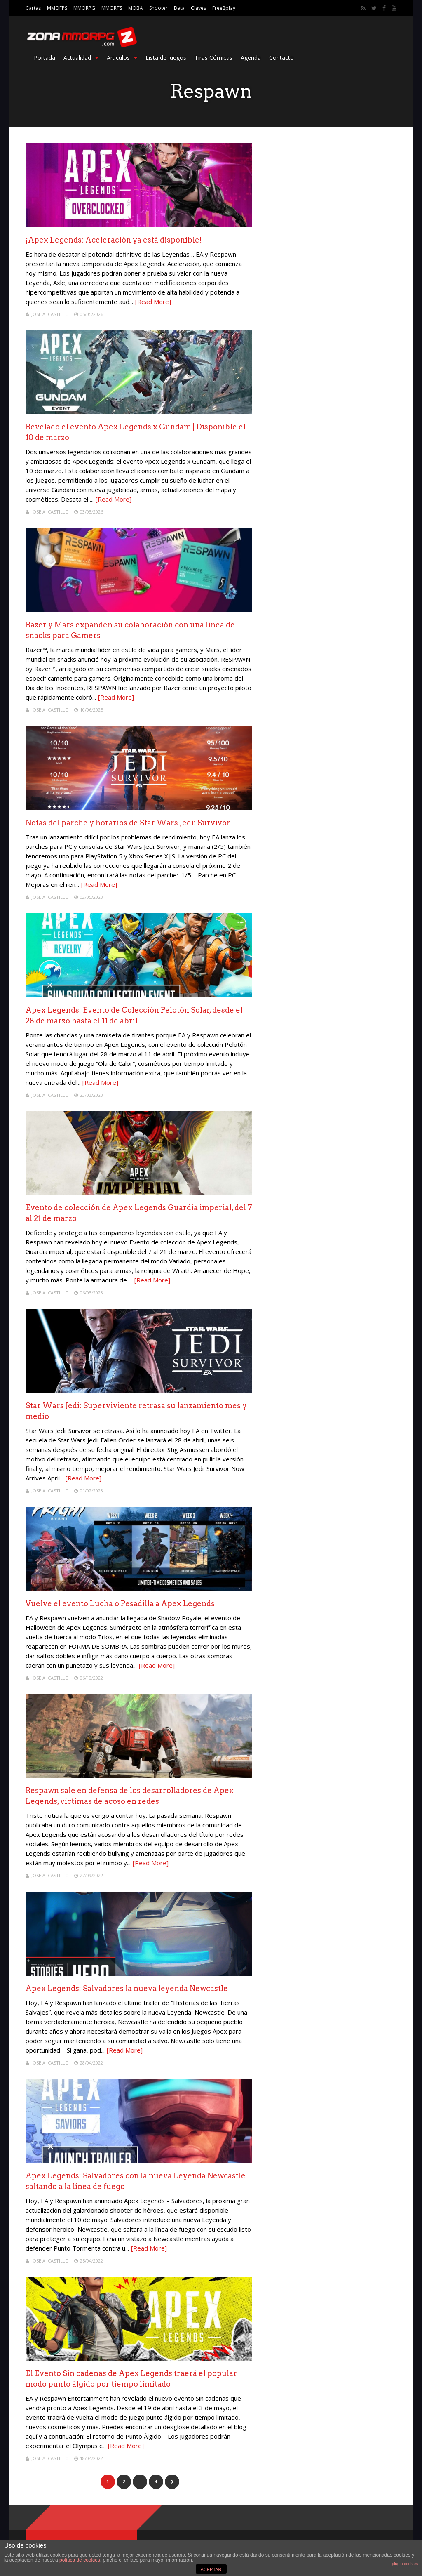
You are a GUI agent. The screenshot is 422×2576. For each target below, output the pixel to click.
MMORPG (84, 8)
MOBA (135, 8)
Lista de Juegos (165, 57)
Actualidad (80, 57)
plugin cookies (405, 2564)
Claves (198, 8)
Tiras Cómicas (213, 57)
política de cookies (79, 2560)
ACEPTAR (210, 2569)
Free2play (223, 8)
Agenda (251, 57)
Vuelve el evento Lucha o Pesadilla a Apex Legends (120, 1603)
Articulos (122, 57)
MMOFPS (57, 8)
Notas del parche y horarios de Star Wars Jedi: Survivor (128, 822)
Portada (44, 57)
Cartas (33, 8)
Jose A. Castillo (50, 314)
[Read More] (153, 301)
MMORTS (111, 8)
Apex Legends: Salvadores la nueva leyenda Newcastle (127, 1988)
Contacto (281, 57)
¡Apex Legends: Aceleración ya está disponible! (114, 240)
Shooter (158, 8)
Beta (179, 8)
